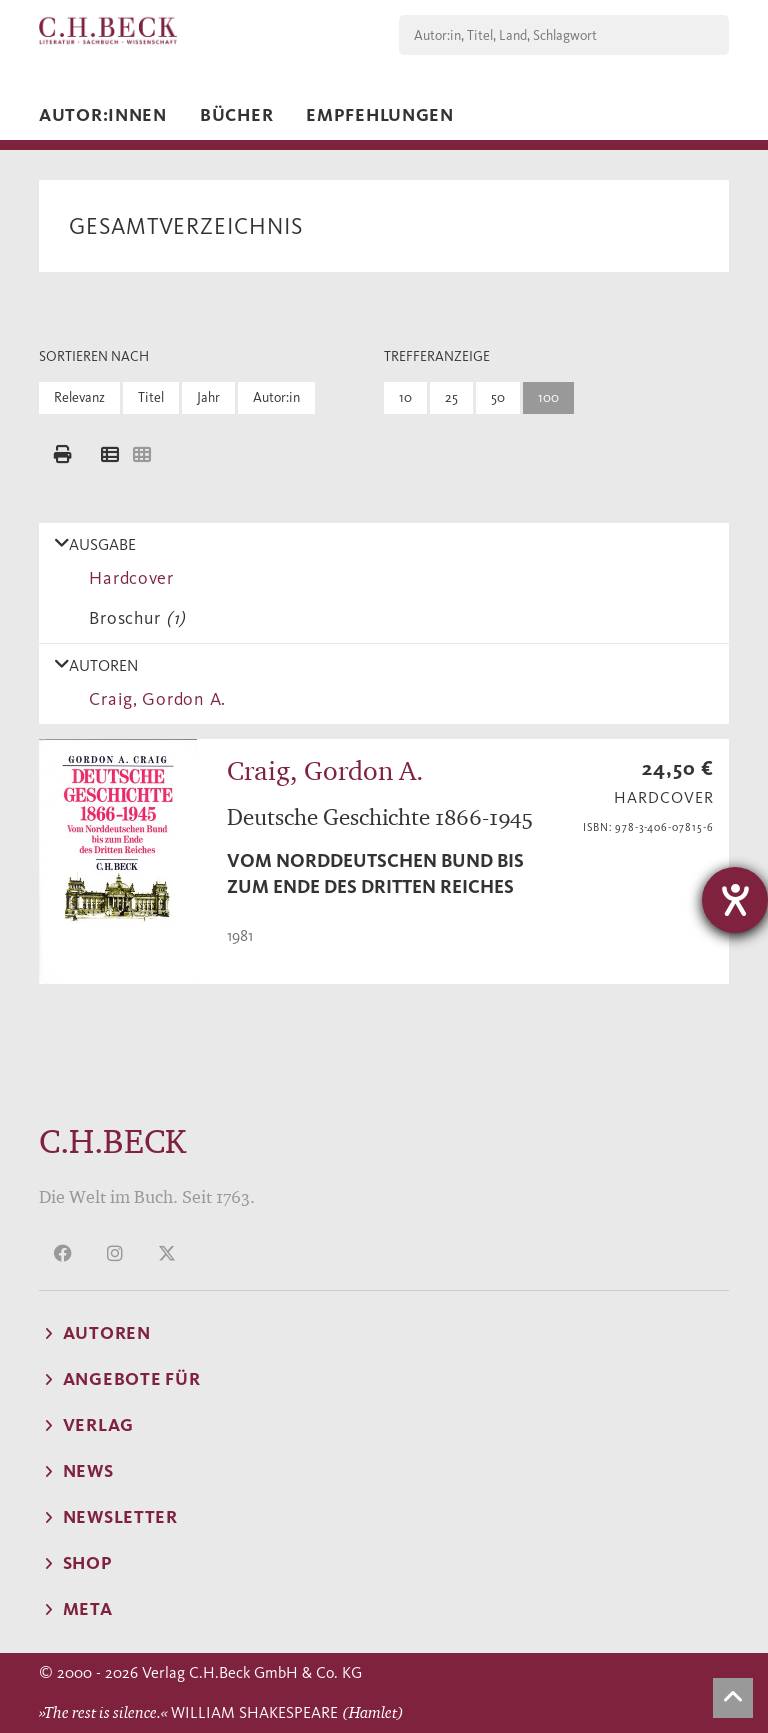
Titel (151, 397)
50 (498, 397)
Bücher (236, 115)
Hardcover (127, 578)
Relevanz (79, 397)
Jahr (208, 397)
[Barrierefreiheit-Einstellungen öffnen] (735, 900)
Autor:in (276, 397)
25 (451, 397)
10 (405, 397)
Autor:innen (103, 115)
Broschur (133, 618)
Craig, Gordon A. (153, 699)
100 (548, 397)
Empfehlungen (380, 115)
